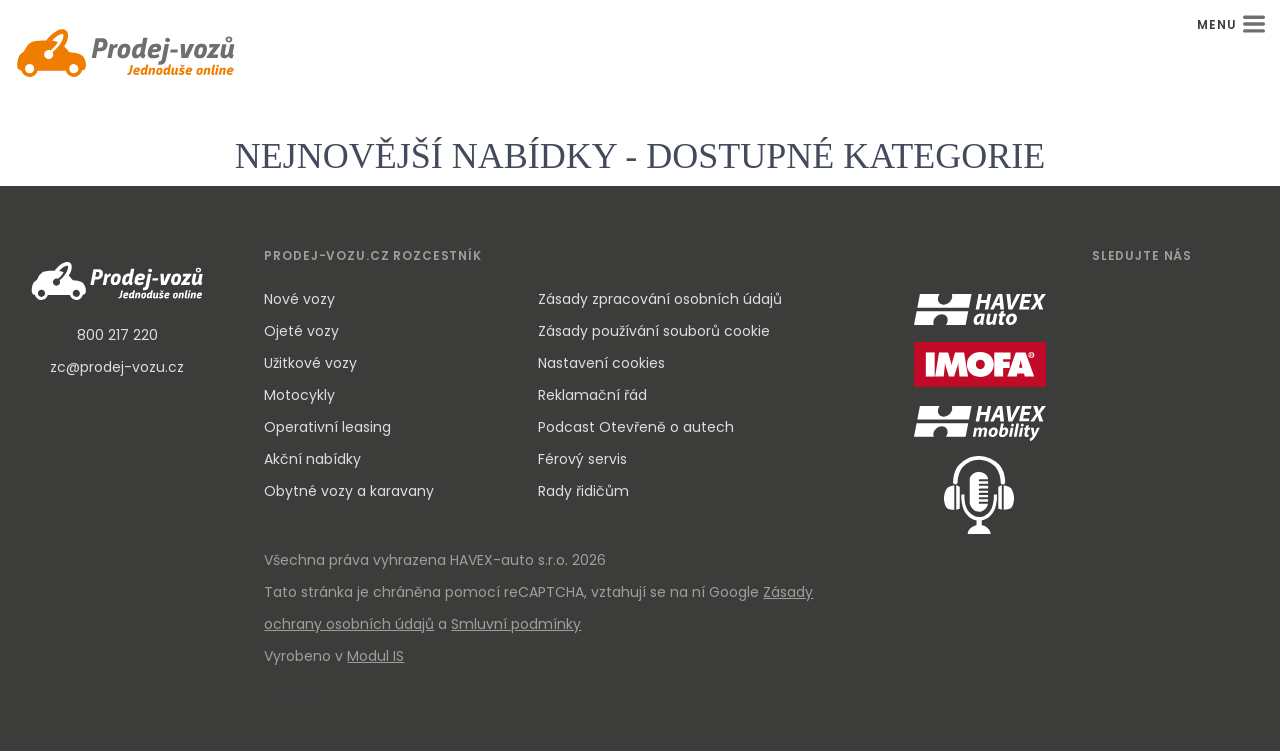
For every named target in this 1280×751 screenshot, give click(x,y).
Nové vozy (299, 299)
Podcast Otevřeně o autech (636, 427)
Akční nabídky (312, 459)
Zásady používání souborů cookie (654, 331)
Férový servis (582, 459)
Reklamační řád (592, 395)
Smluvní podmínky (516, 624)
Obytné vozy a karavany (349, 491)
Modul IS (375, 656)
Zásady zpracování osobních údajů (660, 299)
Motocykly (299, 395)
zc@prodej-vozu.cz (117, 367)
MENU (1231, 24)
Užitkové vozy (310, 363)
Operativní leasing (327, 427)
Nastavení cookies (601, 363)
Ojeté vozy (301, 331)
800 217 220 (117, 335)
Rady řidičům (583, 491)
